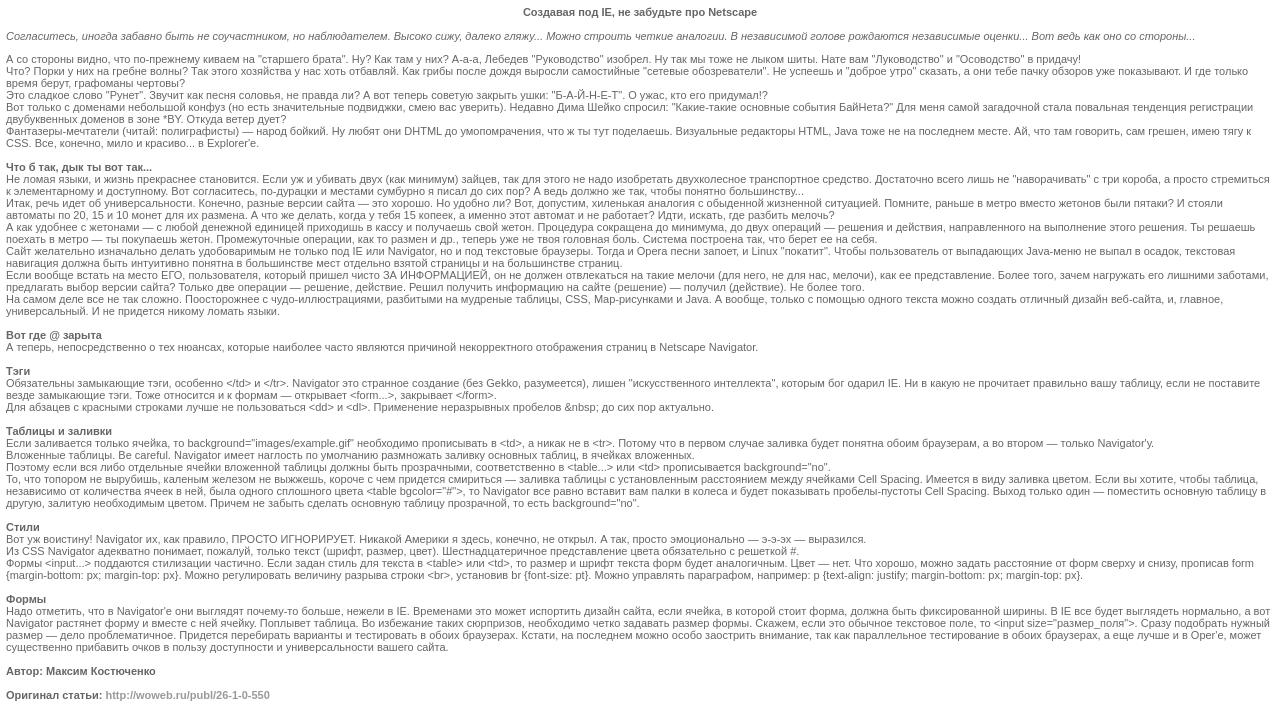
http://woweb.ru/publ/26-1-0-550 (187, 695)
